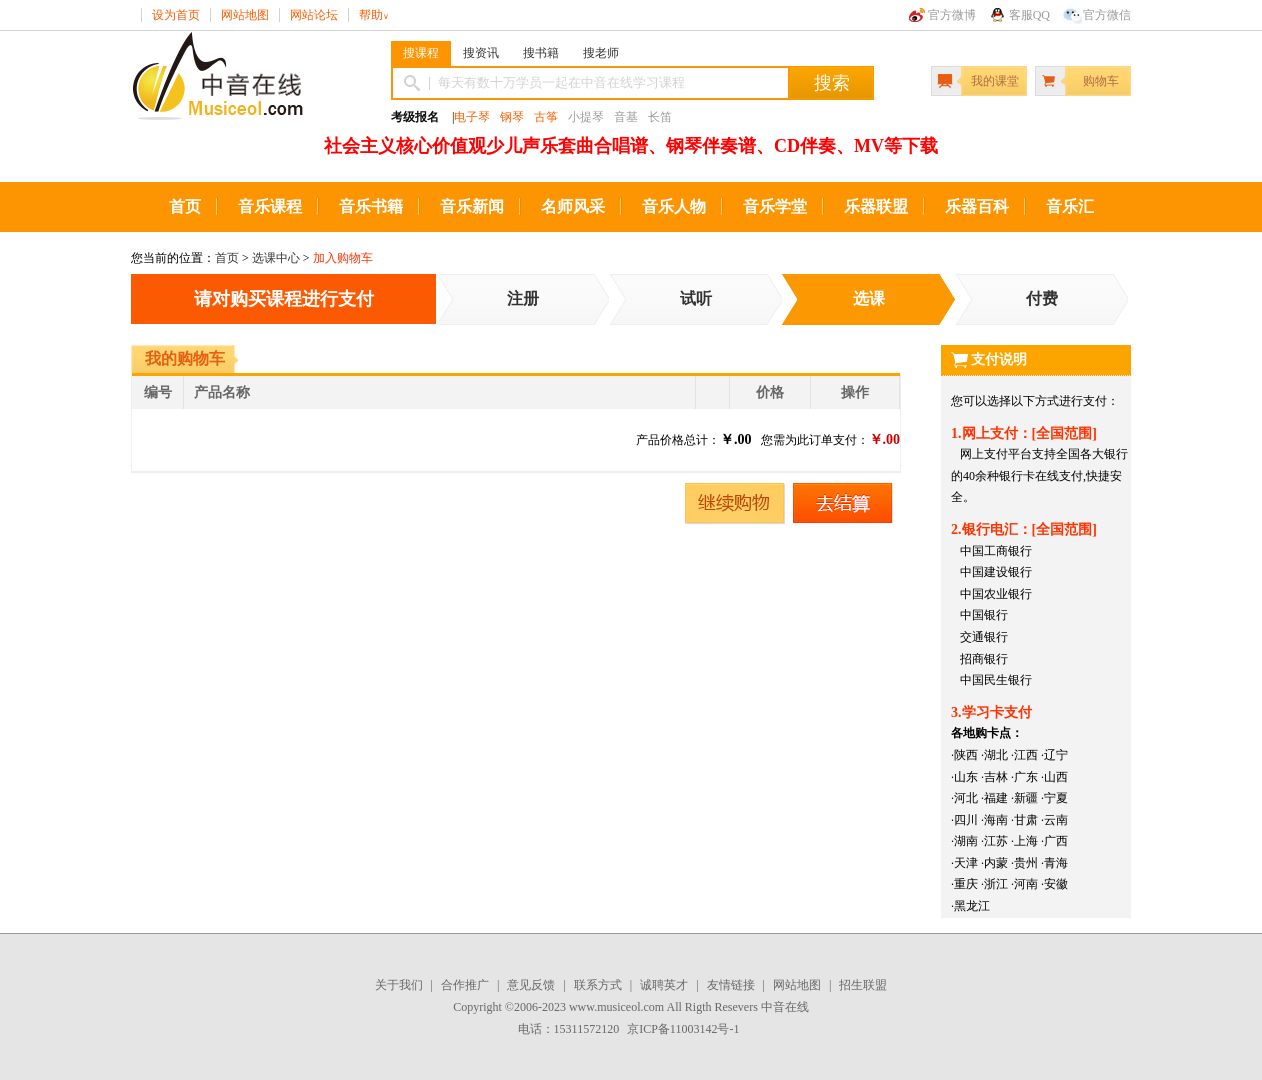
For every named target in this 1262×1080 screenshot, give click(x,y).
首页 (185, 206)
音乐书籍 (371, 206)
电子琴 (472, 117)
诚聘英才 (664, 985)
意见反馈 (531, 985)
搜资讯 (481, 53)
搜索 (832, 83)
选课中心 (276, 258)
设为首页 (176, 15)
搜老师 (601, 53)
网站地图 (245, 15)
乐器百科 (977, 206)
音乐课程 (270, 206)
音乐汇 (1070, 206)
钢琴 (512, 117)
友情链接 (731, 985)
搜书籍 (541, 53)
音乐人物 (674, 206)
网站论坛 (314, 15)
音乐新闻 (472, 206)
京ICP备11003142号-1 (683, 1029)
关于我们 (399, 985)
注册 (523, 298)
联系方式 (598, 985)
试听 (696, 298)
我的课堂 (995, 81)
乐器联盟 (876, 206)
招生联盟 (863, 985)
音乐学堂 (775, 206)
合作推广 (465, 985)
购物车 (1101, 81)
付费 (1042, 298)
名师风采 (573, 206)
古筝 (546, 117)
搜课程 (421, 53)
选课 (869, 298)
